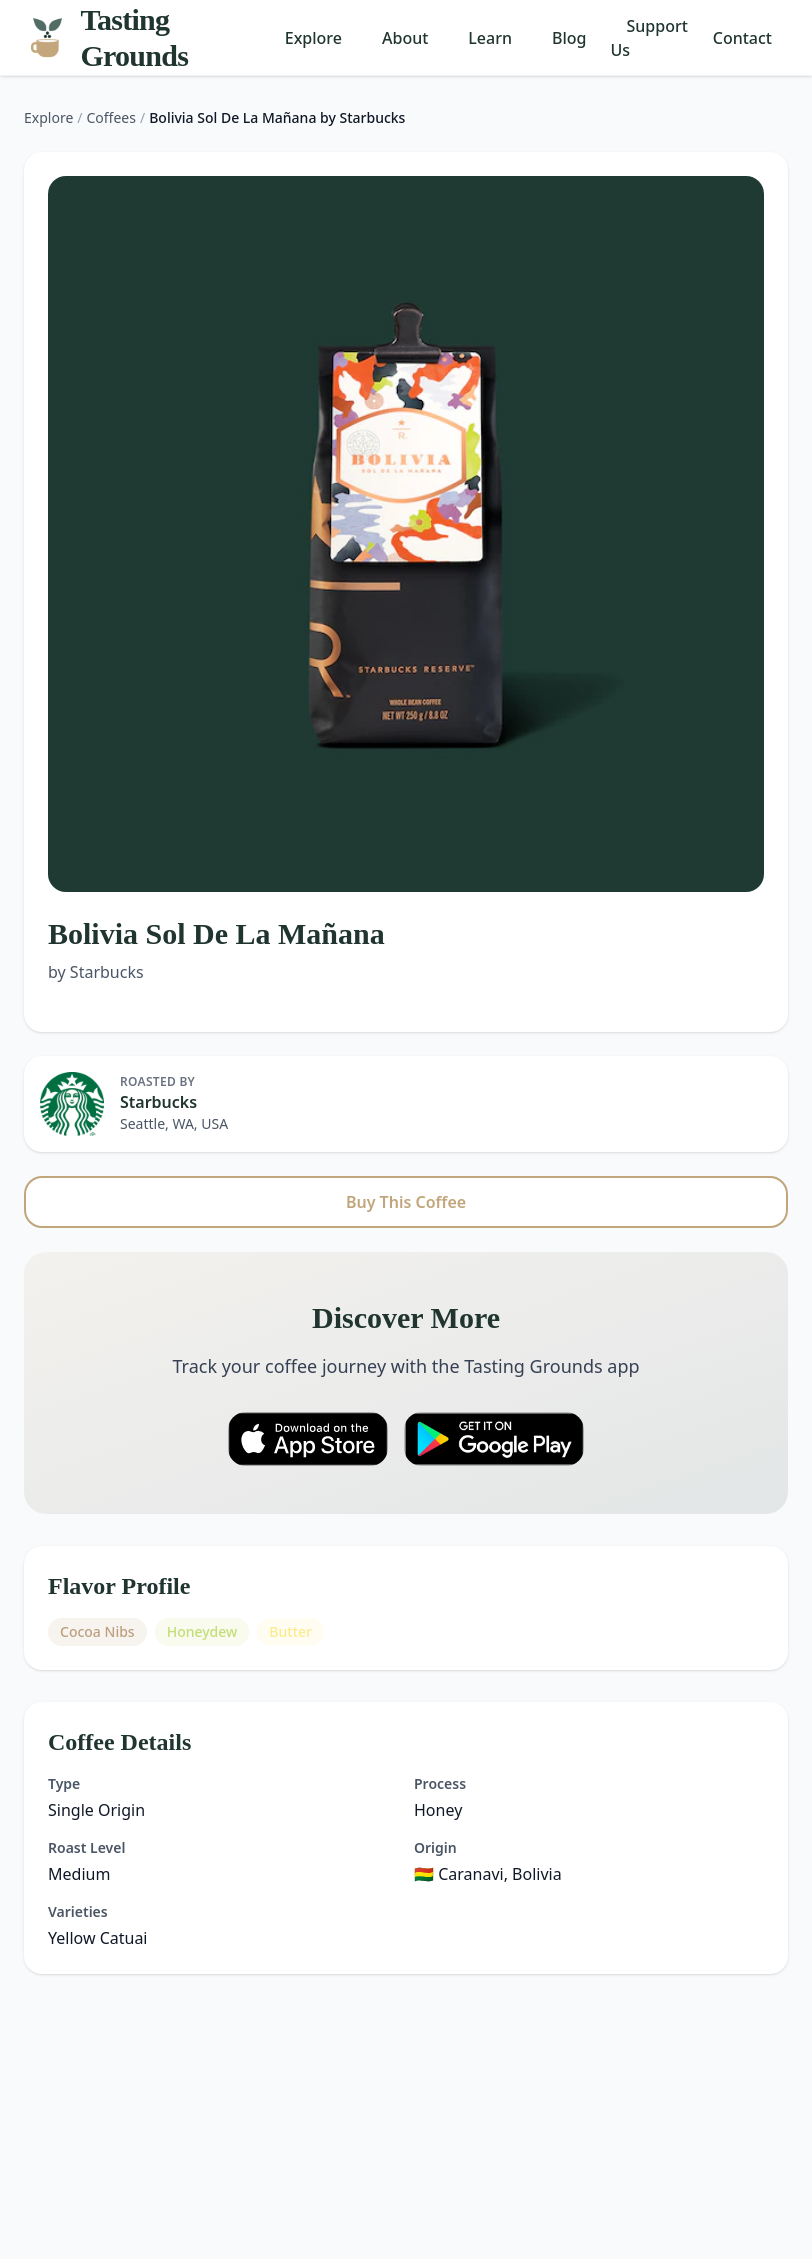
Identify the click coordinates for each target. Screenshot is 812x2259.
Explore (313, 38)
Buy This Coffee (406, 1202)
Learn (490, 38)
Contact (742, 38)
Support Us (649, 38)
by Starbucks (96, 972)
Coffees (111, 117)
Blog (569, 38)
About (405, 38)
